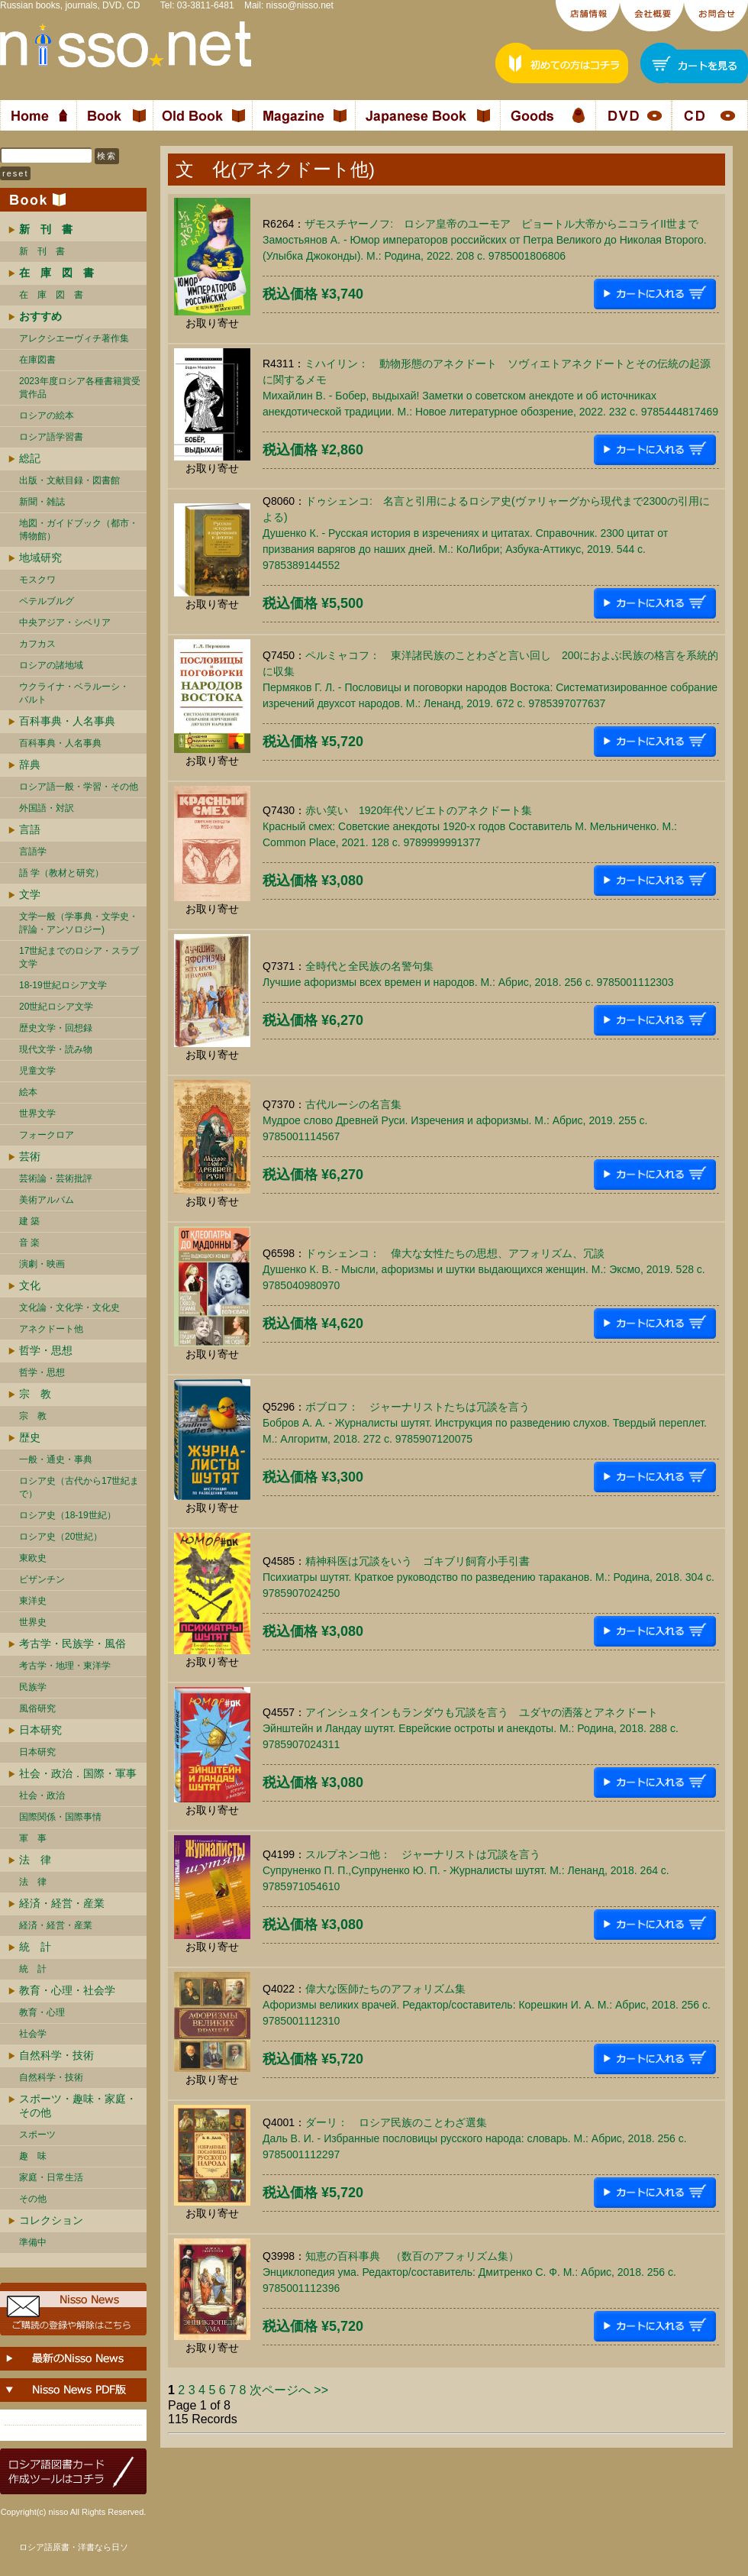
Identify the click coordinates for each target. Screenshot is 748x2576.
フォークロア (46, 1135)
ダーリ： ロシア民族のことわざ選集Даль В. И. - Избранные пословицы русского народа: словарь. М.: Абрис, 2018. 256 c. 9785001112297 (475, 2138)
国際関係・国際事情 (60, 1817)
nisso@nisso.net (300, 5)
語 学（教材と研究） (61, 873)
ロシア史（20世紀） (60, 1536)
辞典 (29, 764)
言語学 (33, 851)
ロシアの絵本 (46, 415)
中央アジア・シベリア (65, 622)
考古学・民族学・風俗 (72, 1643)
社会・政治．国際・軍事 (78, 1773)
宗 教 (35, 1394)
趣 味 (33, 2156)
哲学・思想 (46, 1350)
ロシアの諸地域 (51, 665)
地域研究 (40, 557)
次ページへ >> (289, 2390)
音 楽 (29, 1242)
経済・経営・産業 (62, 1903)
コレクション (51, 2220)
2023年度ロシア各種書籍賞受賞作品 (79, 387)
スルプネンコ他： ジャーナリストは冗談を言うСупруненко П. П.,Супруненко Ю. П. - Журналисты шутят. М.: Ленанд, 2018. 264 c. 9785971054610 (466, 1870)
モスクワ (37, 579)
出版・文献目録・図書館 (69, 480)
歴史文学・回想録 (55, 1028)
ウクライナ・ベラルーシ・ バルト (74, 693)
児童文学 (37, 1070)
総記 (29, 458)
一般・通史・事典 (55, 1459)
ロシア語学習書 (51, 436)
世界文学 (37, 1113)
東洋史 (33, 1600)
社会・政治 (42, 1795)
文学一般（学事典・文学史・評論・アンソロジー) (78, 923)
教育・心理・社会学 (67, 1990)
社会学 (33, 2033)
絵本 (28, 1092)
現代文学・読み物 (55, 1049)
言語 (29, 829)
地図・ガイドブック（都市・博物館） (78, 529)
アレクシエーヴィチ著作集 (74, 338)
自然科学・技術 (56, 2055)
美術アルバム (46, 1199)
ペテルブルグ (46, 601)
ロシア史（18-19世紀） (67, 1515)
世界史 (33, 1622)
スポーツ (37, 2134)
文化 (29, 1285)
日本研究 (40, 1730)
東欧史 (33, 1558)
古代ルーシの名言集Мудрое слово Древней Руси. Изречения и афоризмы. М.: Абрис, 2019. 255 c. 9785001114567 (455, 1120)
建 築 (29, 1221)
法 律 (35, 1860)
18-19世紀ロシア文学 (63, 985)
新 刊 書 (42, 251)
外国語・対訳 (46, 808)
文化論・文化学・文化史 (69, 1307)
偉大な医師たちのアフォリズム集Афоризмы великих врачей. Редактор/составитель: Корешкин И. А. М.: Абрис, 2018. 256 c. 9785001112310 (487, 2005)
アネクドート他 (51, 1329)
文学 (29, 894)
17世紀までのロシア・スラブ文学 (79, 957)
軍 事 (33, 1838)
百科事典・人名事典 (67, 721)
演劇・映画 (42, 1264)
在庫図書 (37, 359)
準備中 (33, 2242)
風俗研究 (37, 1708)
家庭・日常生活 (51, 2177)
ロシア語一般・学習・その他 (78, 786)
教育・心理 (42, 2012)
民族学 (33, 1687)
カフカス (37, 643)
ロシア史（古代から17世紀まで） (79, 1487)
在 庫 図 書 (51, 294)
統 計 (35, 1947)
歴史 (29, 1437)
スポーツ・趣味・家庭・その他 (78, 2106)
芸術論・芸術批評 (55, 1178)
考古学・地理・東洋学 (65, 1665)
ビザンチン (42, 1579)
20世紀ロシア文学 (56, 1006)
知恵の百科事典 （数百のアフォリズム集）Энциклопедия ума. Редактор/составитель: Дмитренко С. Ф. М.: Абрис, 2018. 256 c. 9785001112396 (469, 2272)
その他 (33, 2198)
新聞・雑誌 (42, 501)
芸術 (29, 1156)
